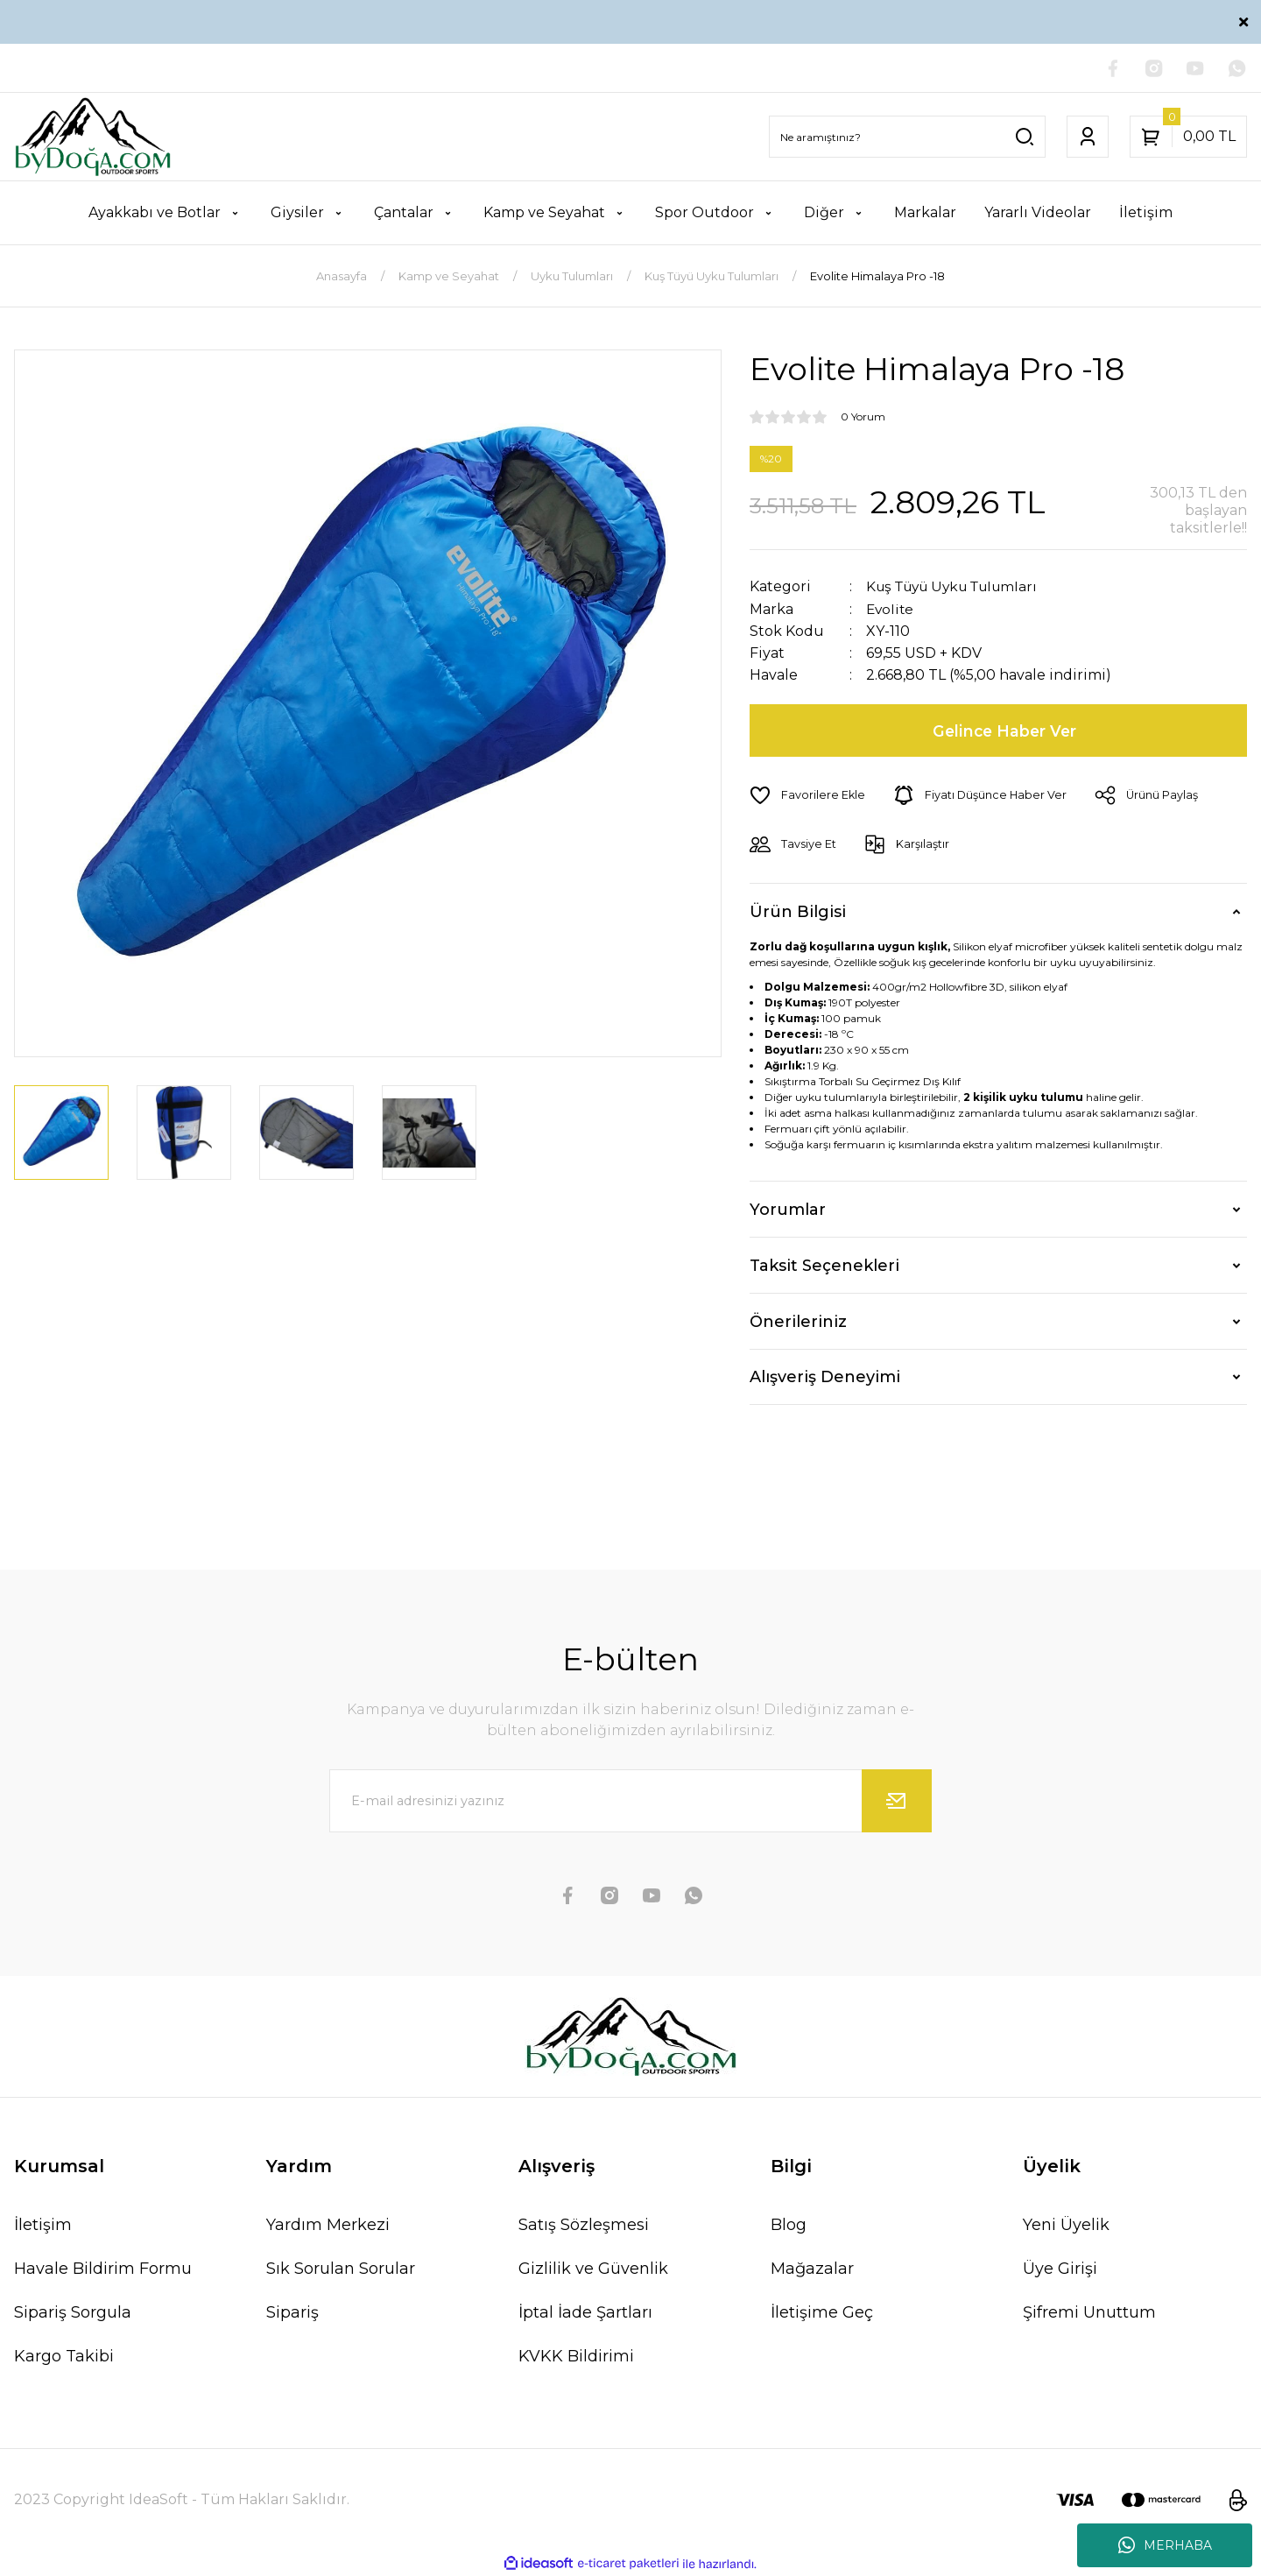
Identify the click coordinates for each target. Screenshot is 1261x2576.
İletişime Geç (822, 2312)
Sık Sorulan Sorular (340, 2268)
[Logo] (92, 137)
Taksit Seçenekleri (824, 1264)
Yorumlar (788, 1208)
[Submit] (897, 1800)
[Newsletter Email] (630, 1800)
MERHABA (1165, 2545)
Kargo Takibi (64, 2356)
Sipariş (292, 2312)
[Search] (907, 137)
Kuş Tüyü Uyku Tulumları (959, 587)
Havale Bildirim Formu (103, 2268)
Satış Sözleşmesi (583, 2224)
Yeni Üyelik (1066, 2224)
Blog (789, 2224)
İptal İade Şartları (585, 2312)
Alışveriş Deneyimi (825, 1377)
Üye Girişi (1060, 2268)
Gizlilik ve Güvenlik (593, 2268)
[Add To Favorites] (808, 795)
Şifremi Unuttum (1089, 2312)
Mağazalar (812, 2268)
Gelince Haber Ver (1006, 730)
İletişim (43, 2224)
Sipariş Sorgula (72, 2312)
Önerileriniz (798, 1320)
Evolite (891, 609)
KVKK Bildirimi (576, 2356)
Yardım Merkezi (328, 2224)
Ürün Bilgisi (798, 911)
